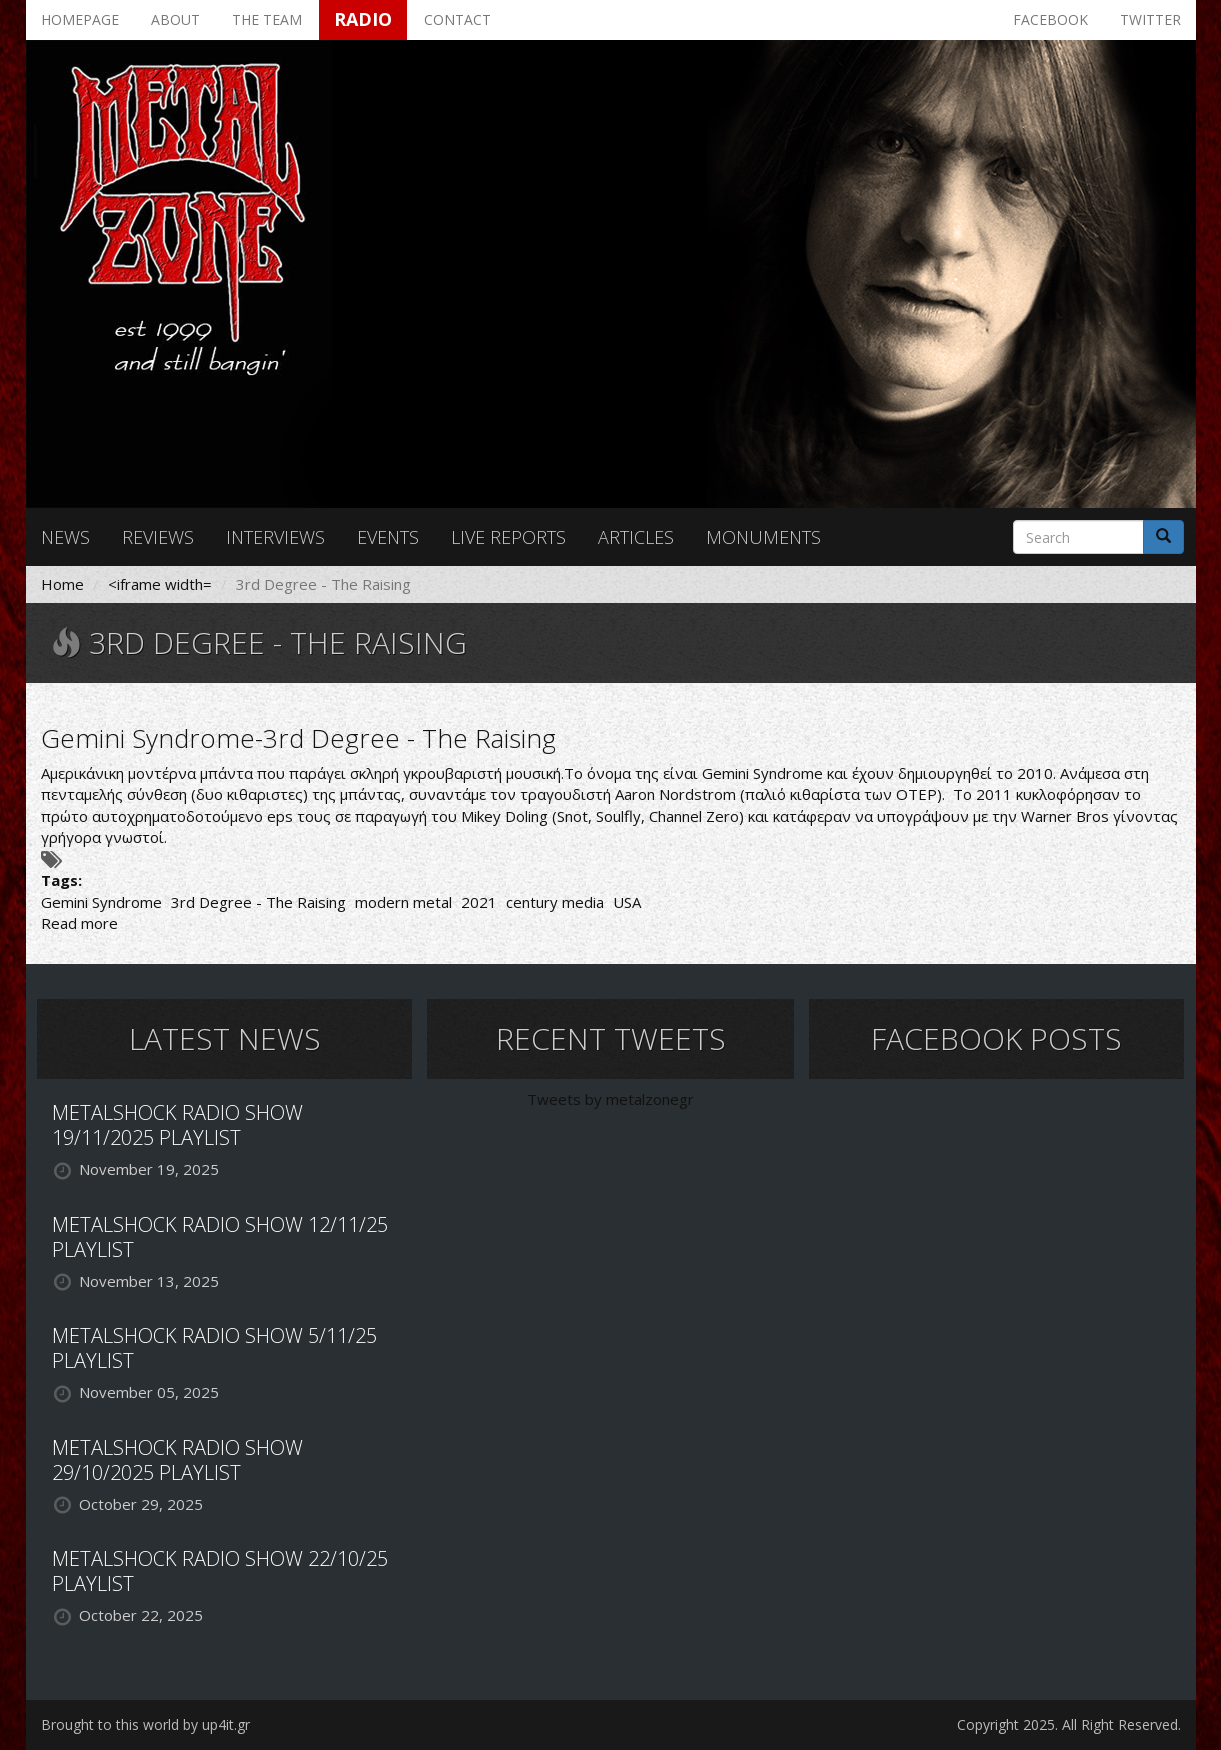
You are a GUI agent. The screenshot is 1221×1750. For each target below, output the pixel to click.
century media (555, 902)
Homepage (80, 19)
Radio (363, 19)
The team (267, 19)
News (65, 537)
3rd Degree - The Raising (258, 902)
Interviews (275, 537)
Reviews (158, 537)
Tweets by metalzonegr (610, 1099)
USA (627, 902)
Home (62, 584)
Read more (79, 923)
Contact (457, 19)
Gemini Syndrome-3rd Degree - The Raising (298, 738)
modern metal (403, 902)
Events (388, 537)
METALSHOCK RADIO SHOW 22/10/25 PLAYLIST (220, 1571)
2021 (479, 902)
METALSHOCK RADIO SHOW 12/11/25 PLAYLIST (220, 1237)
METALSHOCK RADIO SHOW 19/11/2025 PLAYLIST (177, 1125)
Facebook (1050, 19)
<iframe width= (160, 584)
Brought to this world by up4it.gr (145, 1724)
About (175, 19)
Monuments (763, 537)
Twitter (1150, 19)
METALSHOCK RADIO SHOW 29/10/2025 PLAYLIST (177, 1460)
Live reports (508, 537)
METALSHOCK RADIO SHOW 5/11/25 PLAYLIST (214, 1348)
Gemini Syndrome (101, 902)
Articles (636, 537)
